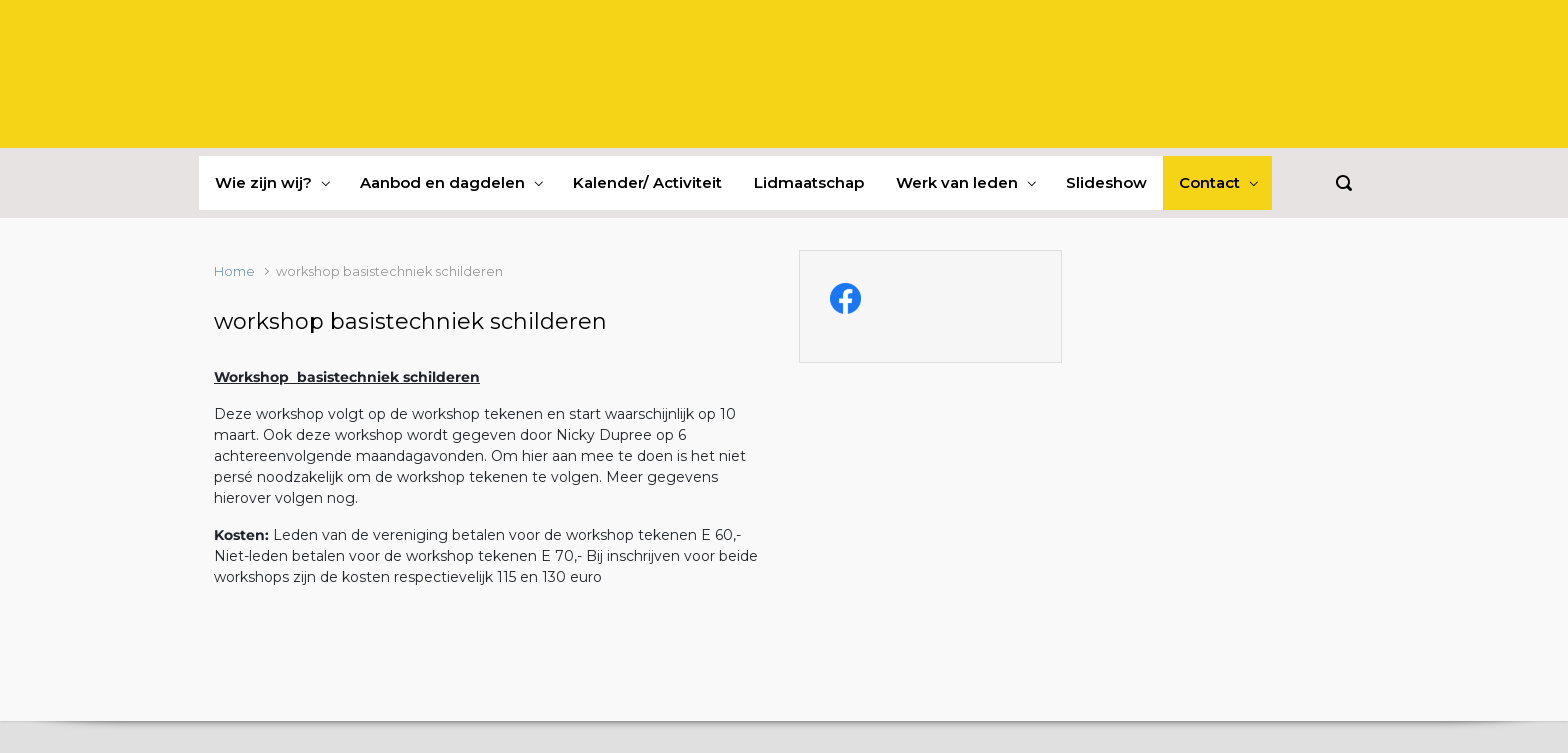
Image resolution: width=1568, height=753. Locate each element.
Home (234, 271)
